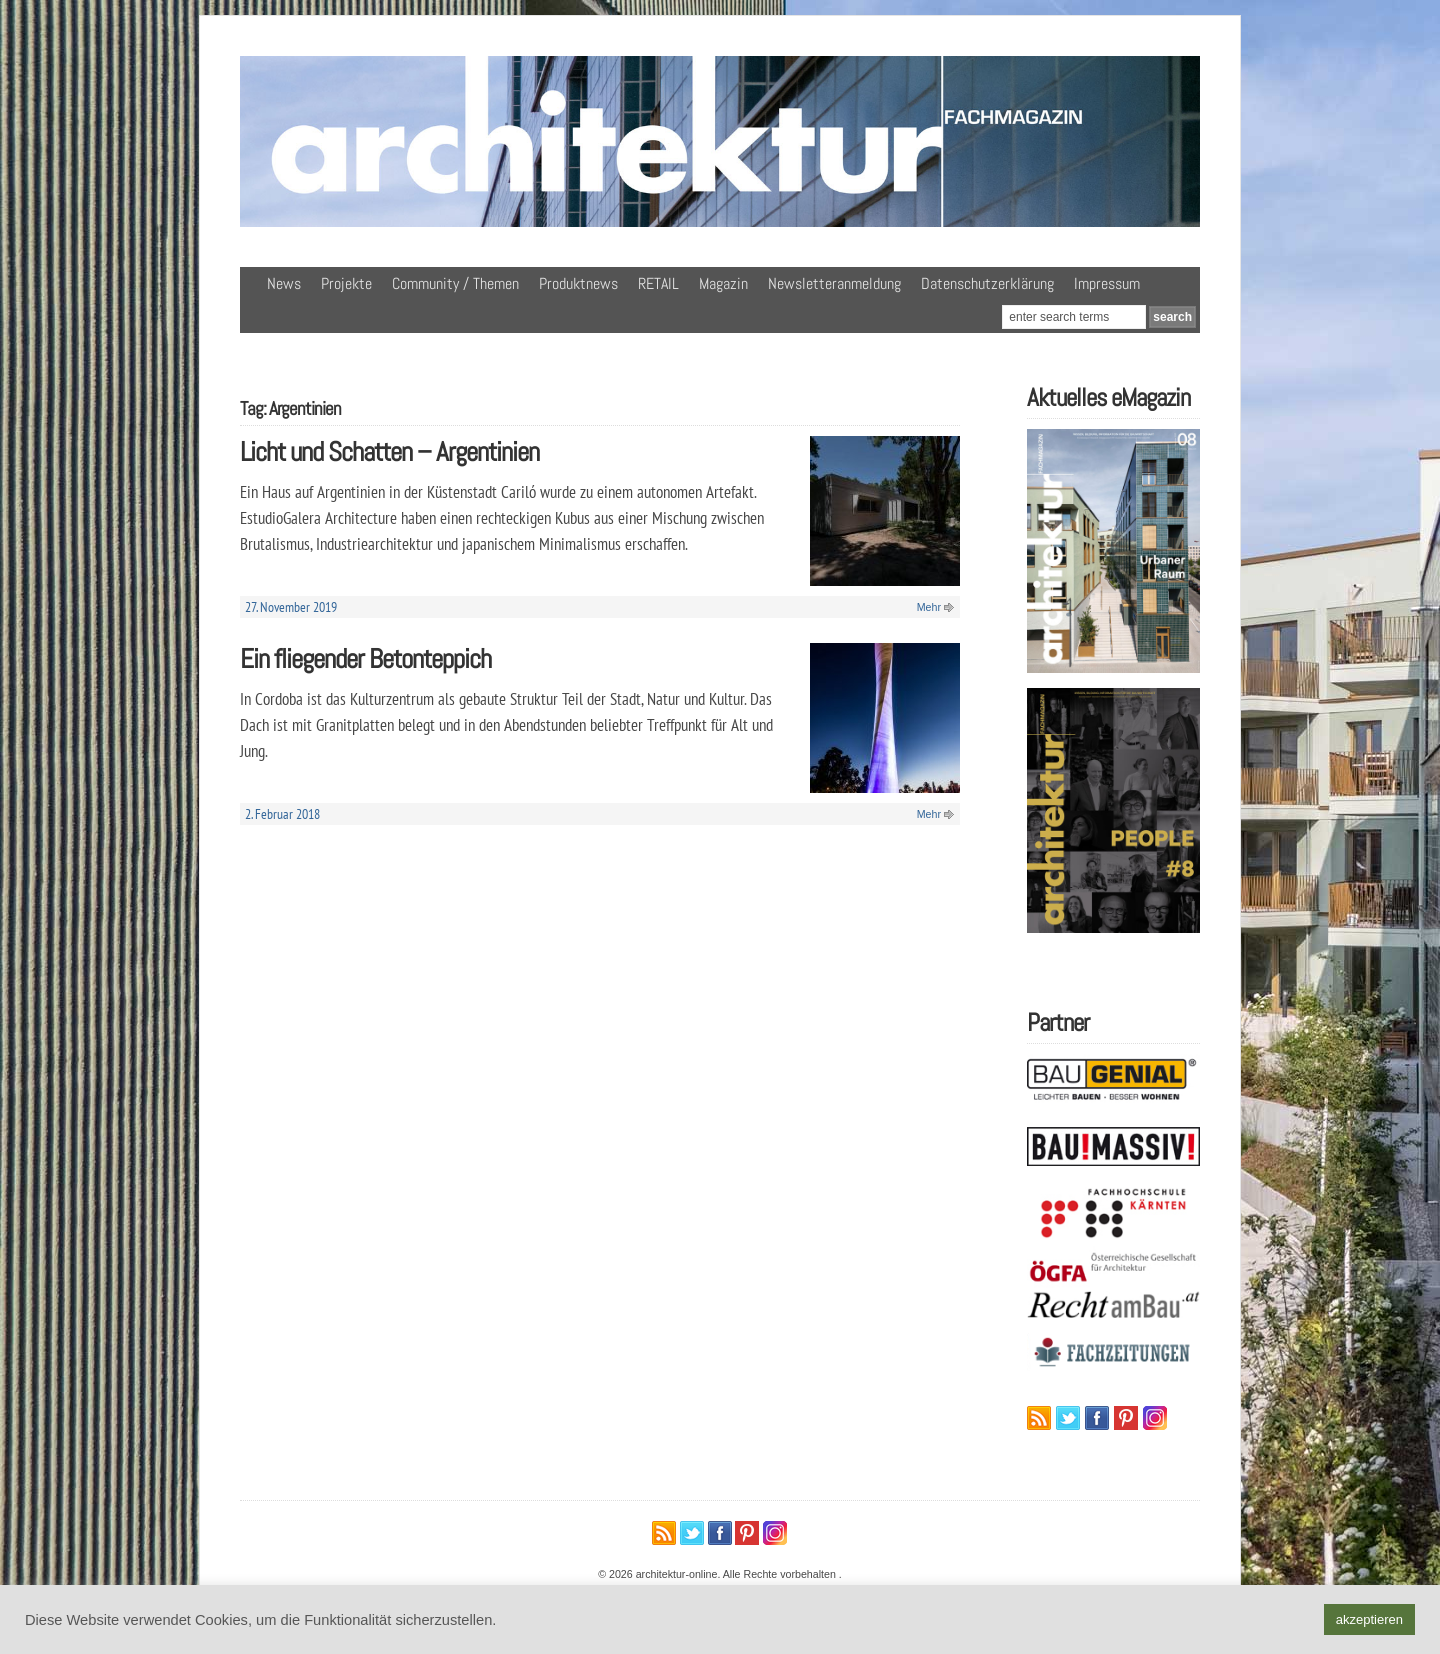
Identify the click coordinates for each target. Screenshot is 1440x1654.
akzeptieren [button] (1369, 1619)
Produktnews (578, 283)
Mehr (929, 607)
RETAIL (658, 283)
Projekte (346, 283)
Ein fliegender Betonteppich (365, 658)
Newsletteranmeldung (834, 283)
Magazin (723, 283)
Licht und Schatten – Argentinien (389, 451)
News (284, 283)
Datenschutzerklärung (987, 283)
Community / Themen (455, 283)
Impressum (1107, 283)
